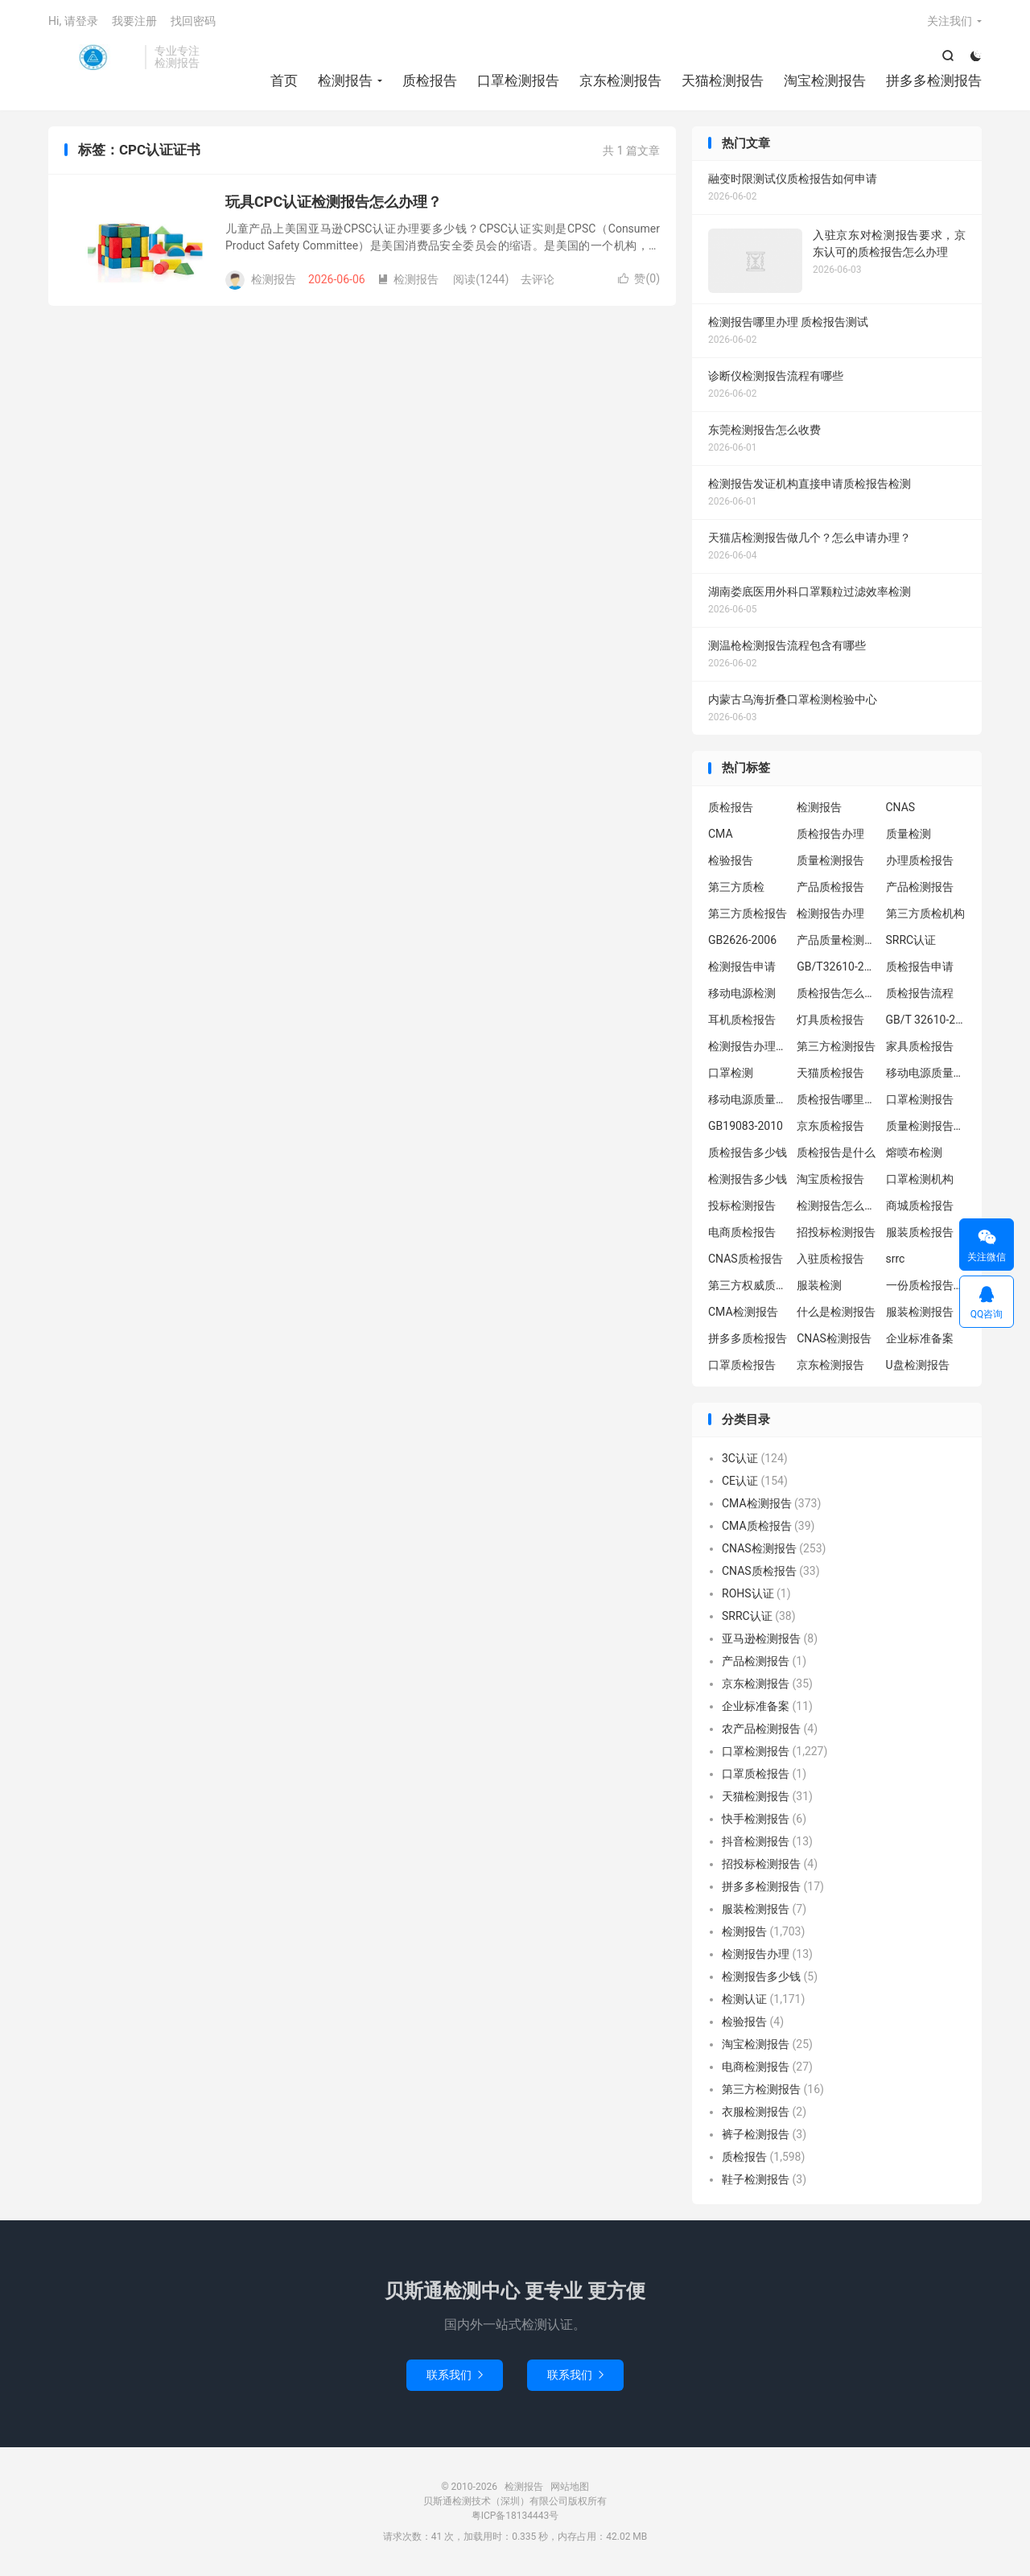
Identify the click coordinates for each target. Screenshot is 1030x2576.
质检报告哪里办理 (837, 1099)
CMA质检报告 (757, 1525)
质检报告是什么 (836, 1152)
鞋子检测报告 (755, 2179)
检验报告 (730, 860)
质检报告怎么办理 (837, 993)
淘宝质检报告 (830, 1179)
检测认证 (744, 1999)
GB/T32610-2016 (837, 966)
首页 (284, 80)
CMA (720, 833)
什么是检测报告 (836, 1311)
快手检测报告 (755, 1818)
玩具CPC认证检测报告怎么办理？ (333, 201)
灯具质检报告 (830, 1019)
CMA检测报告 (743, 1311)
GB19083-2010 (745, 1125)
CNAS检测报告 (834, 1338)
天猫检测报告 (723, 80)
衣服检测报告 (755, 2111)
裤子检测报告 (755, 2134)
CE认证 (740, 1480)
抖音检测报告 (755, 1841)
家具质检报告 (920, 1046)
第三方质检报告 (747, 913)
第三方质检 (736, 886)
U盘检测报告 (918, 1364)
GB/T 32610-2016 (926, 1019)
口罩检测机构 (920, 1179)
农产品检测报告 (761, 1728)
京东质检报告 (830, 1125)
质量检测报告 (830, 860)
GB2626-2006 (742, 940)
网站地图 (569, 2486)
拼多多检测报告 (934, 80)
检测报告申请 (742, 966)
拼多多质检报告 (747, 1338)
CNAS (901, 807)
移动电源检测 (742, 993)
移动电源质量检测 (748, 1099)
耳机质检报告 (742, 1019)
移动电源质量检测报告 (926, 1072)
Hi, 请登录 (73, 20)
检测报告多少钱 (747, 1179)
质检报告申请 (920, 966)
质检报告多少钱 (747, 1152)
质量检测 (908, 833)
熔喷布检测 (914, 1152)
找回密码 (193, 20)
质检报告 (429, 80)
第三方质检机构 (925, 913)
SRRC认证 (911, 940)
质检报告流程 (920, 993)
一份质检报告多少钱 (926, 1285)
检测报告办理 (830, 913)
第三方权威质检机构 (748, 1285)
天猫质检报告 (830, 1072)
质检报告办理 (830, 833)
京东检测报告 (620, 80)
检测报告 (92, 57)
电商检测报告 (755, 2066)
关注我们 (949, 20)
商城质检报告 (920, 1205)
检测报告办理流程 (748, 1046)
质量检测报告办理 (926, 1125)
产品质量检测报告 (837, 940)
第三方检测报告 (836, 1046)
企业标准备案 (920, 1338)
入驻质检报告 (830, 1258)
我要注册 (134, 20)
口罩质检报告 (742, 1364)
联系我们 (454, 2374)
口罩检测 (730, 1072)
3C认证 (740, 1458)
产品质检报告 (830, 886)
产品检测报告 (920, 886)
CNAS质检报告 (745, 1258)
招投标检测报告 (836, 1232)
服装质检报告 (920, 1232)
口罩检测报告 (518, 80)
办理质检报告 (920, 860)
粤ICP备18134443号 (515, 2515)
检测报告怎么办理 (837, 1205)
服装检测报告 (920, 1311)
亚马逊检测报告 (761, 1638)
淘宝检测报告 (825, 80)
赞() (639, 278)
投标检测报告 (742, 1205)
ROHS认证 (748, 1593)
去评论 (537, 279)
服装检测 (819, 1285)
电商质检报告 (742, 1232)
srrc (895, 1258)
